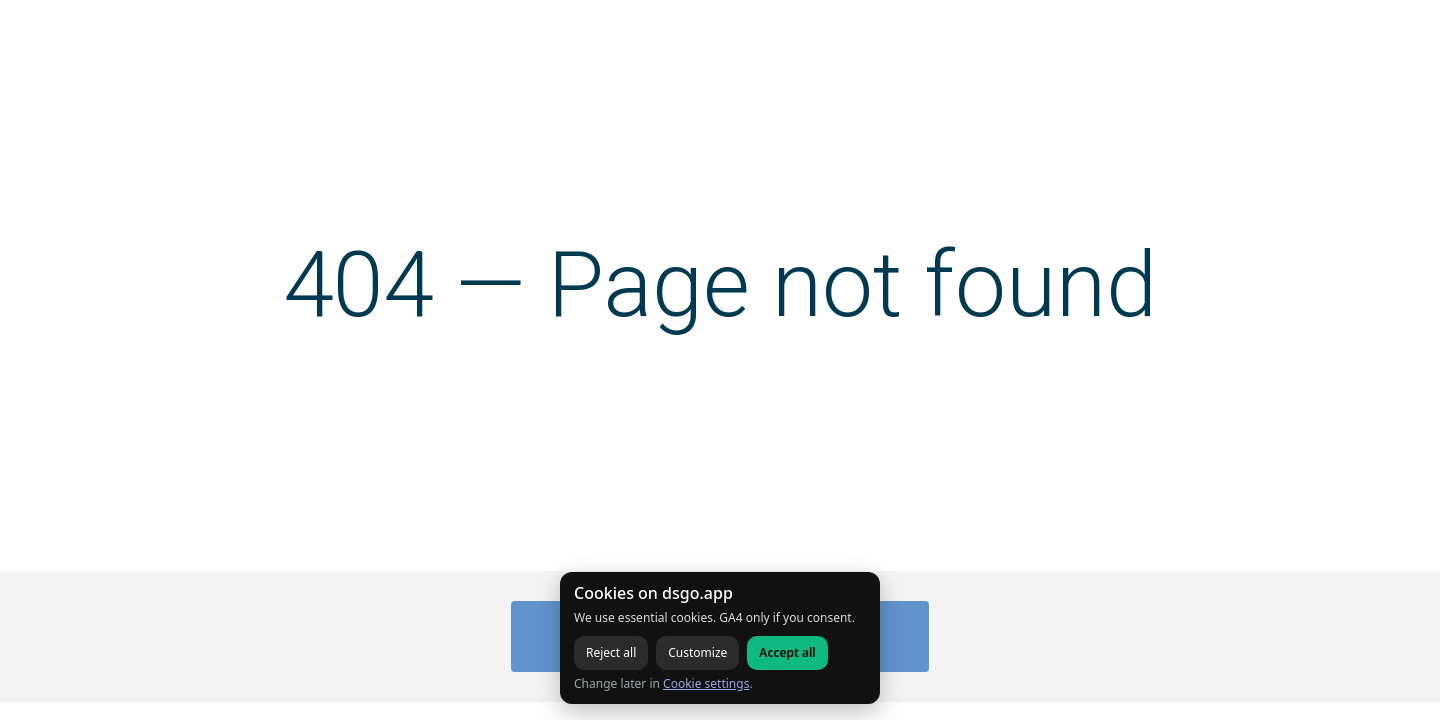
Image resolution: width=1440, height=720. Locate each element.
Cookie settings (706, 683)
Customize (697, 652)
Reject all (611, 652)
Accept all (787, 652)
